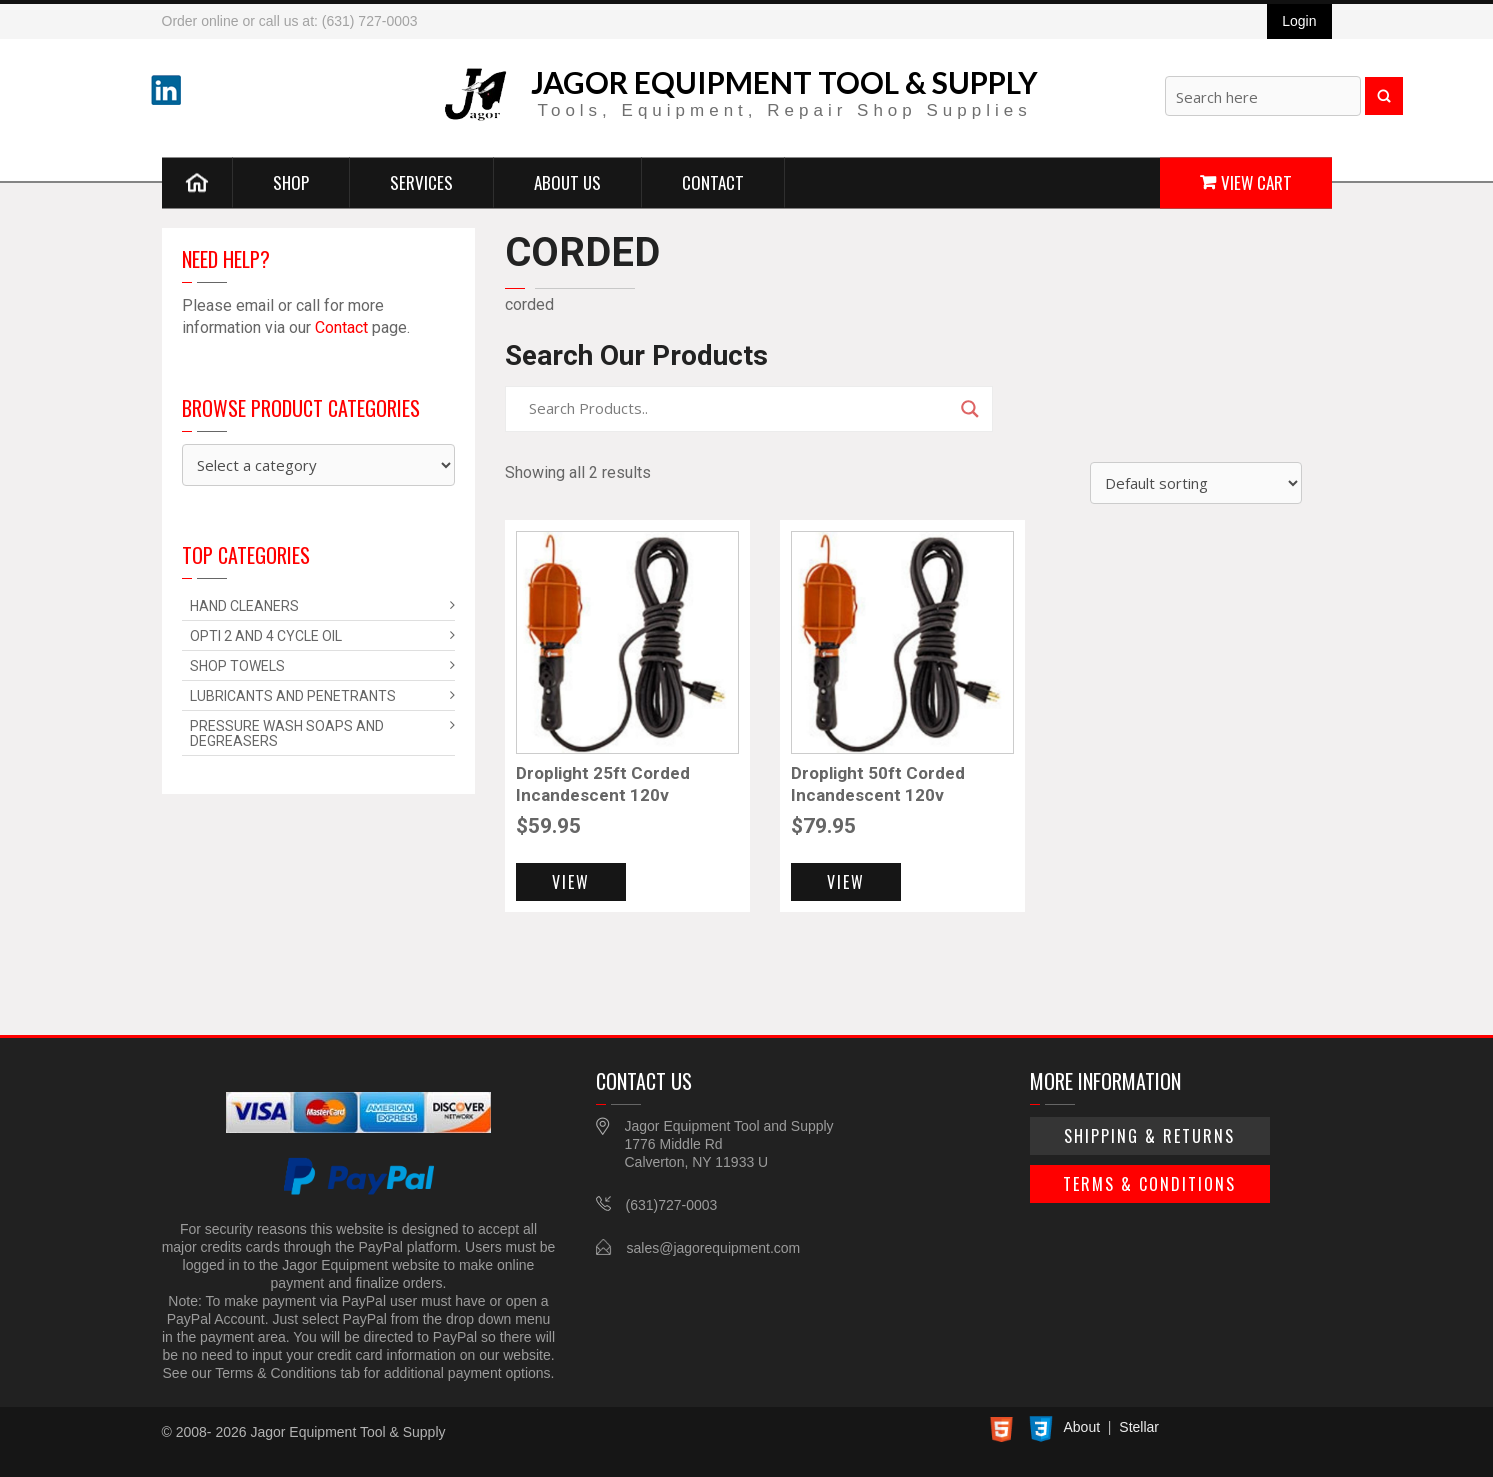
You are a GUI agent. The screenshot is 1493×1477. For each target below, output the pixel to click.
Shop (291, 181)
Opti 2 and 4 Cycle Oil (266, 636)
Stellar (1139, 1427)
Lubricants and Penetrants (293, 696)
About (1082, 1427)
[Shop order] (1196, 483)
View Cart (1256, 181)
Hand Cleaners (244, 606)
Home (197, 182)
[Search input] (740, 409)
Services (421, 181)
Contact (713, 181)
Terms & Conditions (1149, 1184)
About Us (567, 181)
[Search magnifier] (970, 409)
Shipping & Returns (1149, 1136)
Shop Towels (237, 666)
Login (1299, 21)
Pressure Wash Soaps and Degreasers (287, 733)
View (571, 882)
